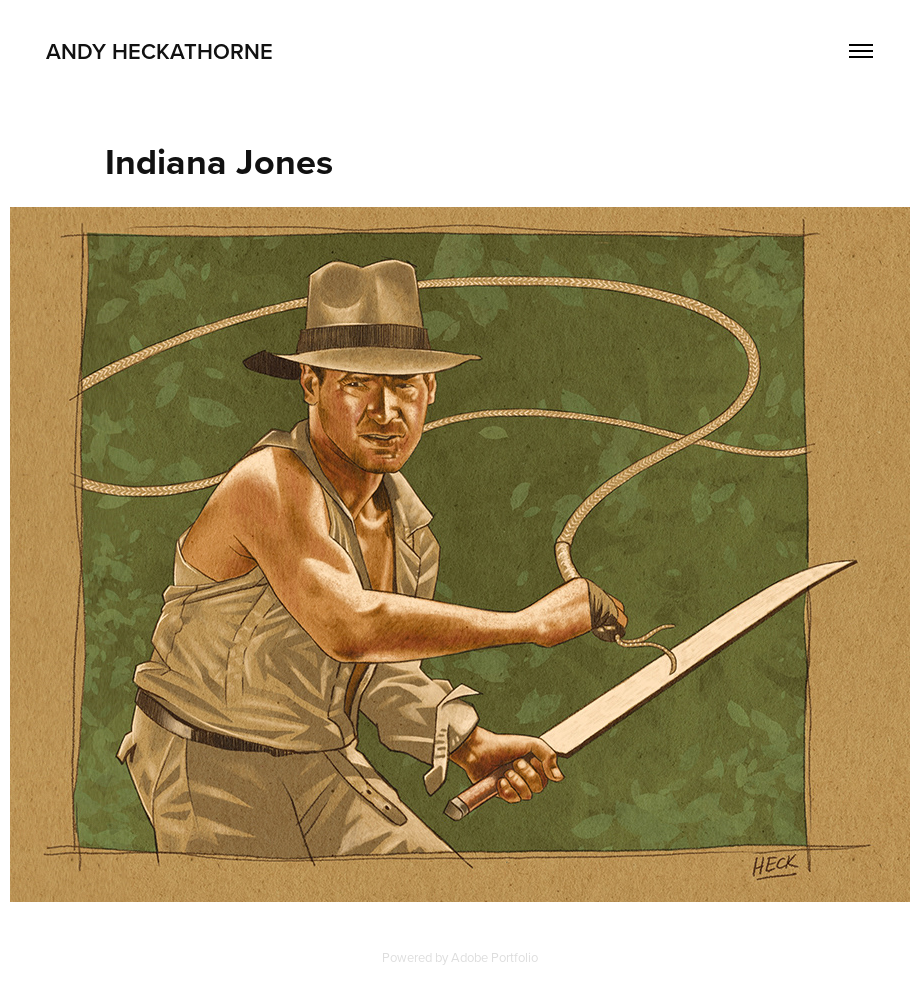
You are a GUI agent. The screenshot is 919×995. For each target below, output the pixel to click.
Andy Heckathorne (159, 51)
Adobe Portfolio (494, 957)
